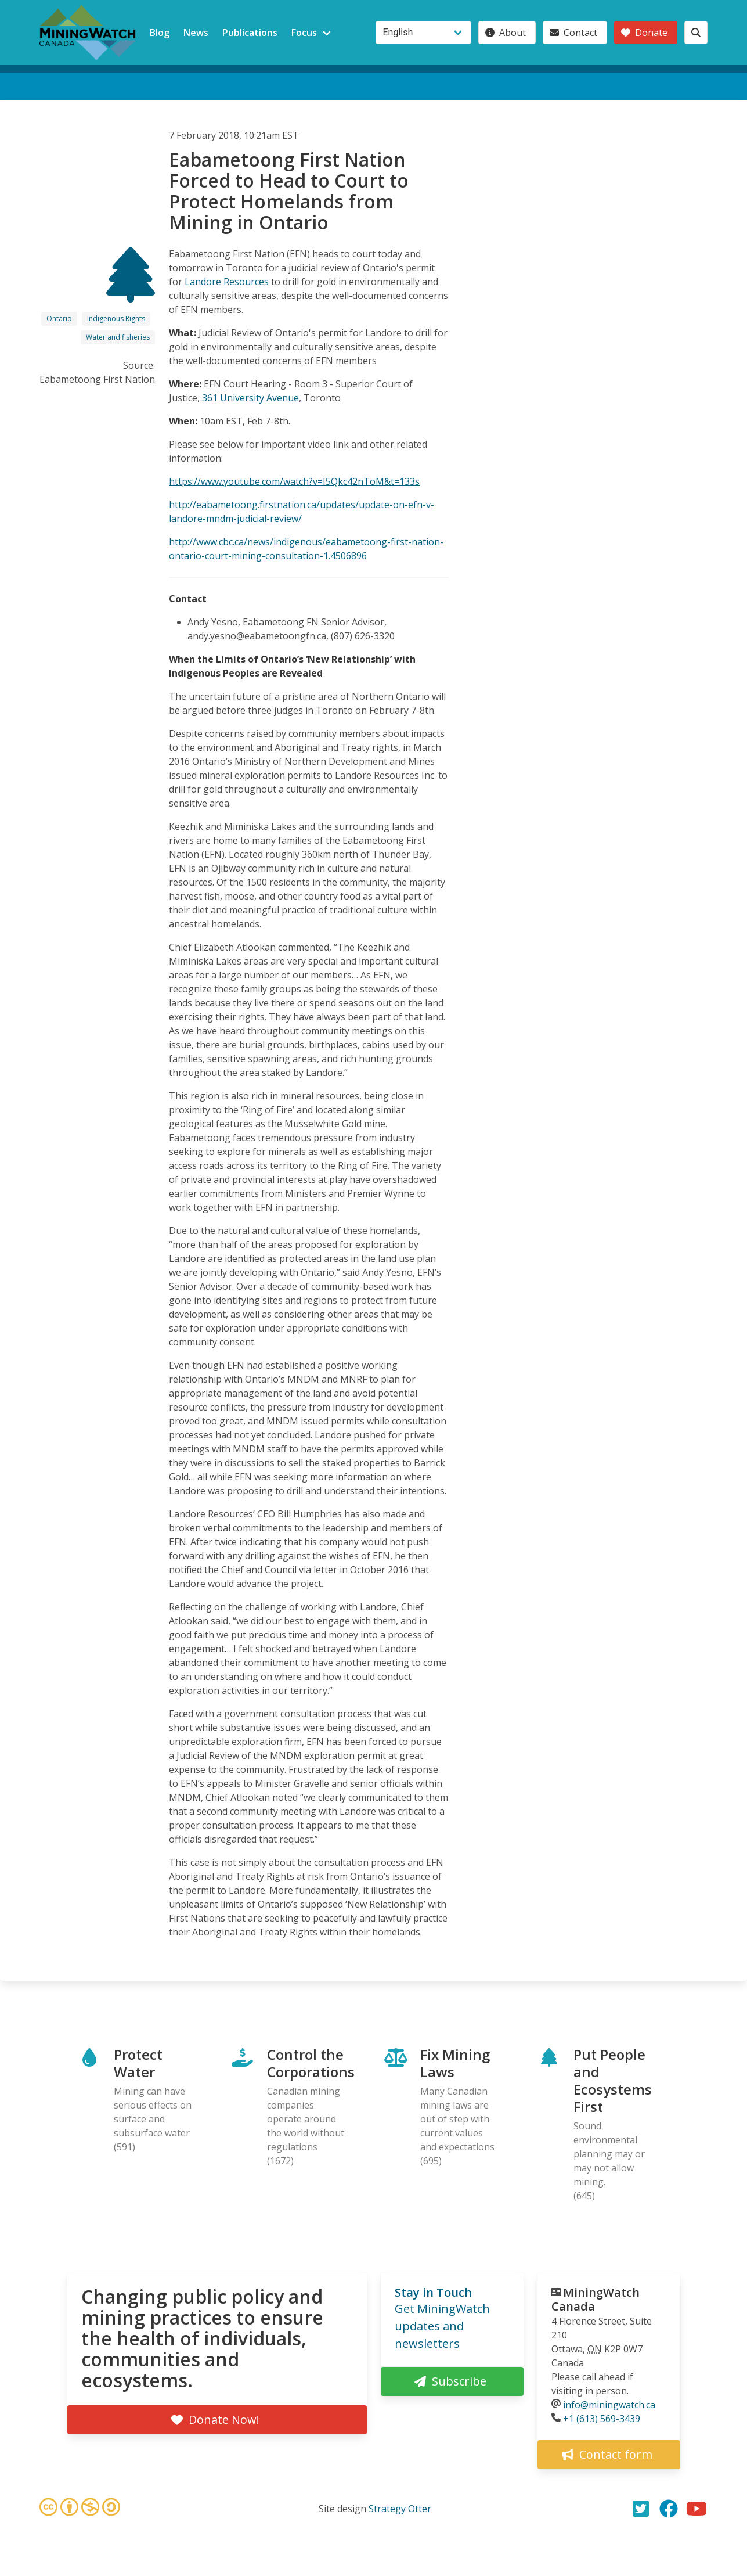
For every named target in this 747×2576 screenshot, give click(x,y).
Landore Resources (227, 281)
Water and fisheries (118, 337)
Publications (249, 32)
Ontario (59, 318)
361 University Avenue (250, 397)
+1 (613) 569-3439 (601, 2418)
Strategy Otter (400, 2508)
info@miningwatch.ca (609, 2404)
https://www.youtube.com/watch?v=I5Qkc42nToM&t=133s (294, 481)
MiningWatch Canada (595, 2299)
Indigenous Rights (116, 318)
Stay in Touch (433, 2292)
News (195, 32)
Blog (159, 32)
